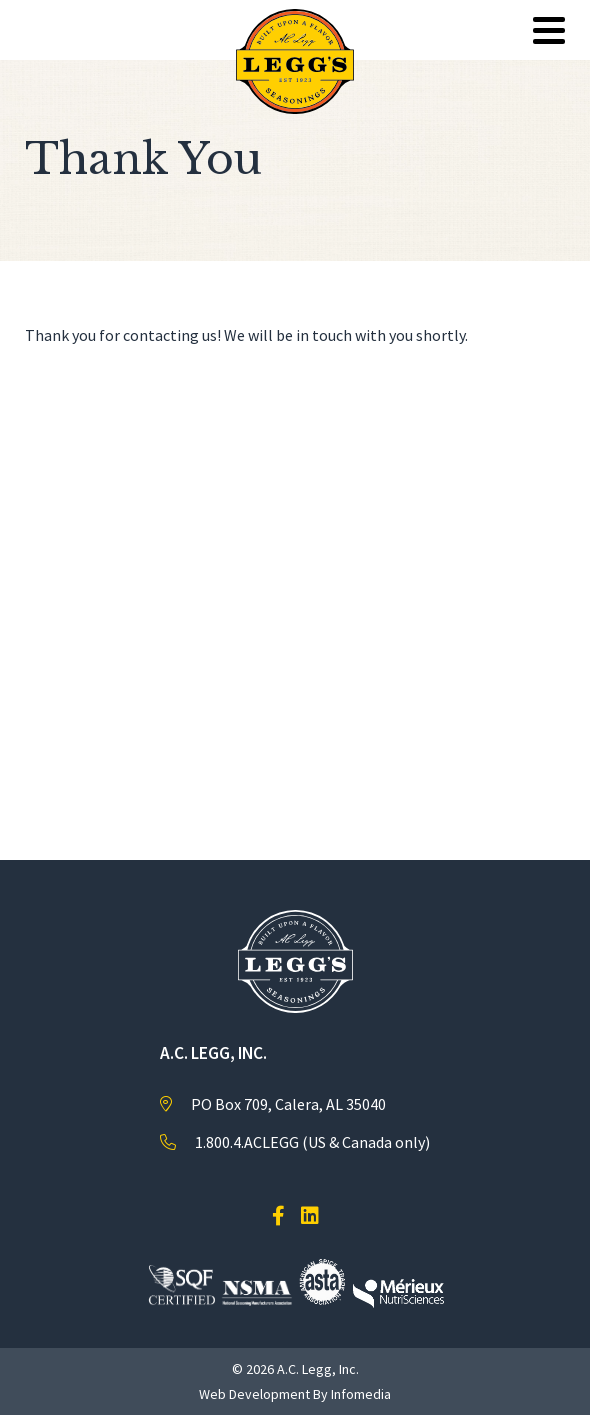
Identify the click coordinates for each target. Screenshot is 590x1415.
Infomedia (361, 1394)
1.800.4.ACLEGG (247, 1142)
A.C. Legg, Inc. (318, 1369)
